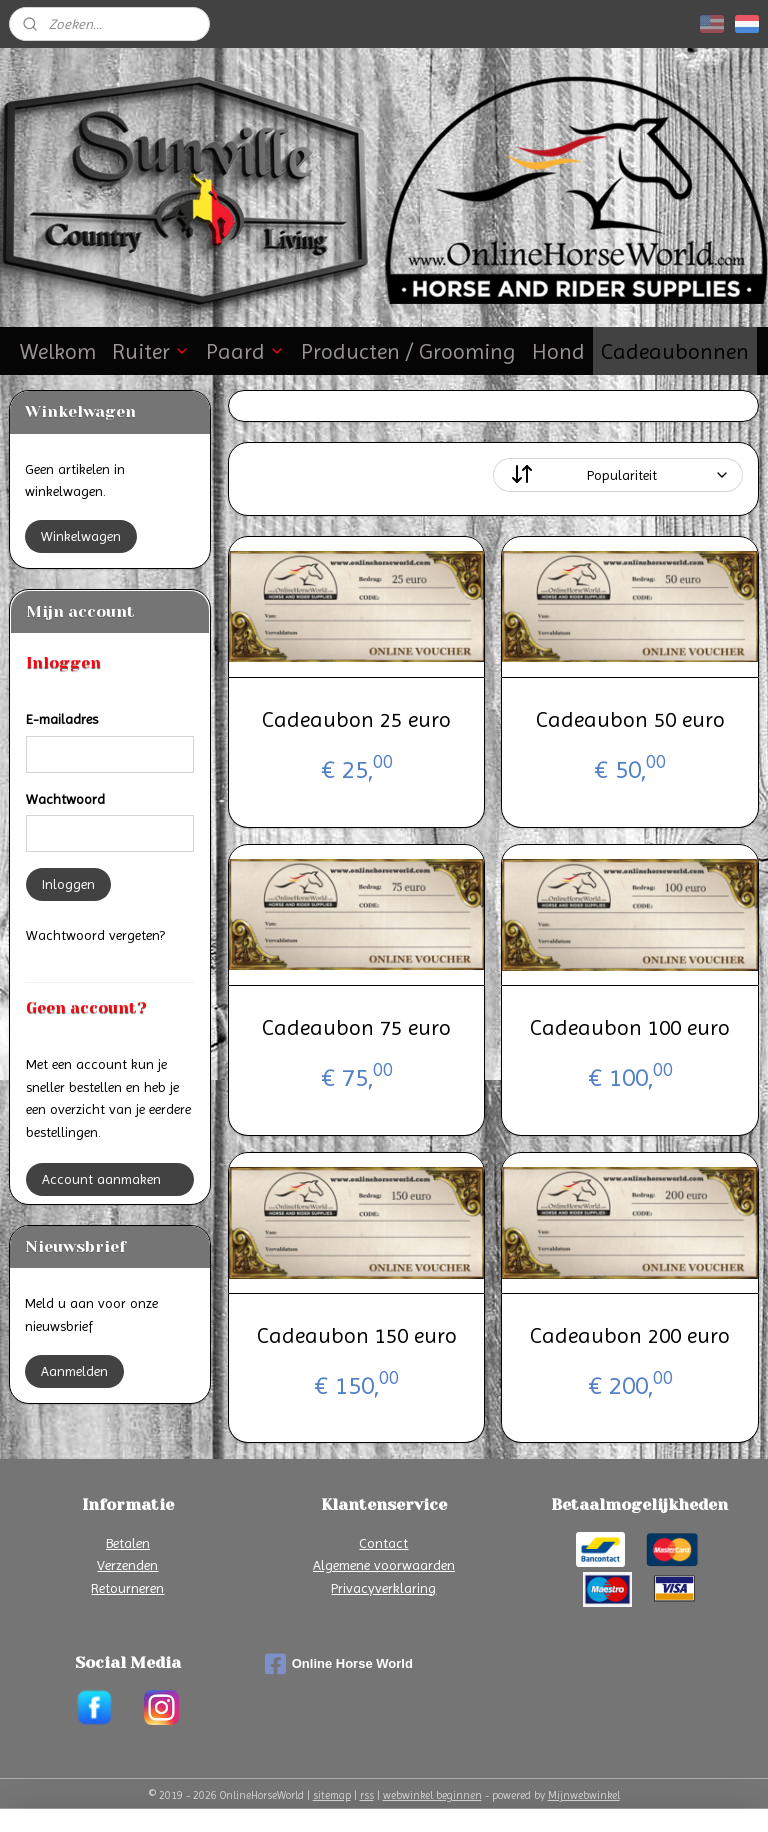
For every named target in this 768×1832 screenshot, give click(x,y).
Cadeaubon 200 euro (630, 1335)
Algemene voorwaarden (384, 1565)
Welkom (58, 351)
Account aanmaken (101, 1179)
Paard (245, 351)
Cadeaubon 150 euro (357, 1335)
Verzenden (127, 1565)
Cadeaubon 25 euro (356, 719)
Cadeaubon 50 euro (630, 719)
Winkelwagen (81, 536)
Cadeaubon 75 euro (356, 1027)
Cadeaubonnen (675, 351)
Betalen (128, 1543)
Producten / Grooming (408, 351)
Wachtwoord (65, 799)
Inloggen (68, 884)
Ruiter (151, 351)
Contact (383, 1543)
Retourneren (127, 1588)
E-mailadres (62, 719)
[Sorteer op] (619, 475)
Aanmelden (74, 1371)
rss (367, 1795)
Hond (558, 351)
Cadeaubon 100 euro (630, 1027)
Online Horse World (339, 1664)
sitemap (332, 1795)
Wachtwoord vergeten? (95, 935)
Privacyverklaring (383, 1588)
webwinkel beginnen (432, 1795)
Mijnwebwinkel (584, 1795)
